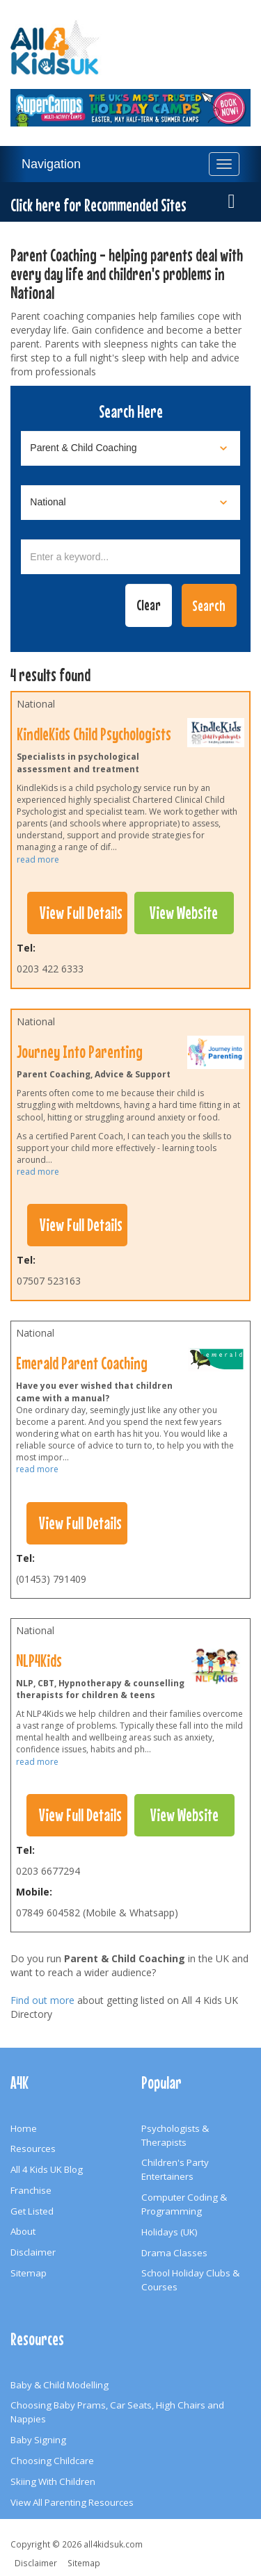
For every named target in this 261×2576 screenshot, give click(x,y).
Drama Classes (174, 2253)
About (22, 2231)
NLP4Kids (39, 1660)
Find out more (42, 2000)
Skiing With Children (52, 2481)
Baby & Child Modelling (59, 2385)
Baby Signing (38, 2440)
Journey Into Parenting (80, 1051)
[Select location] (130, 502)
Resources (33, 2148)
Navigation (51, 164)
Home (23, 2128)
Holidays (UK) (169, 2232)
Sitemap (28, 2273)
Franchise (31, 2190)
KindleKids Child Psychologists (94, 734)
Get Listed (32, 2211)
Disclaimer (33, 2252)
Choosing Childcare (52, 2460)
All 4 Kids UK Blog (46, 2169)
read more (38, 859)
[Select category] (130, 448)
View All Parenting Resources (72, 2502)
